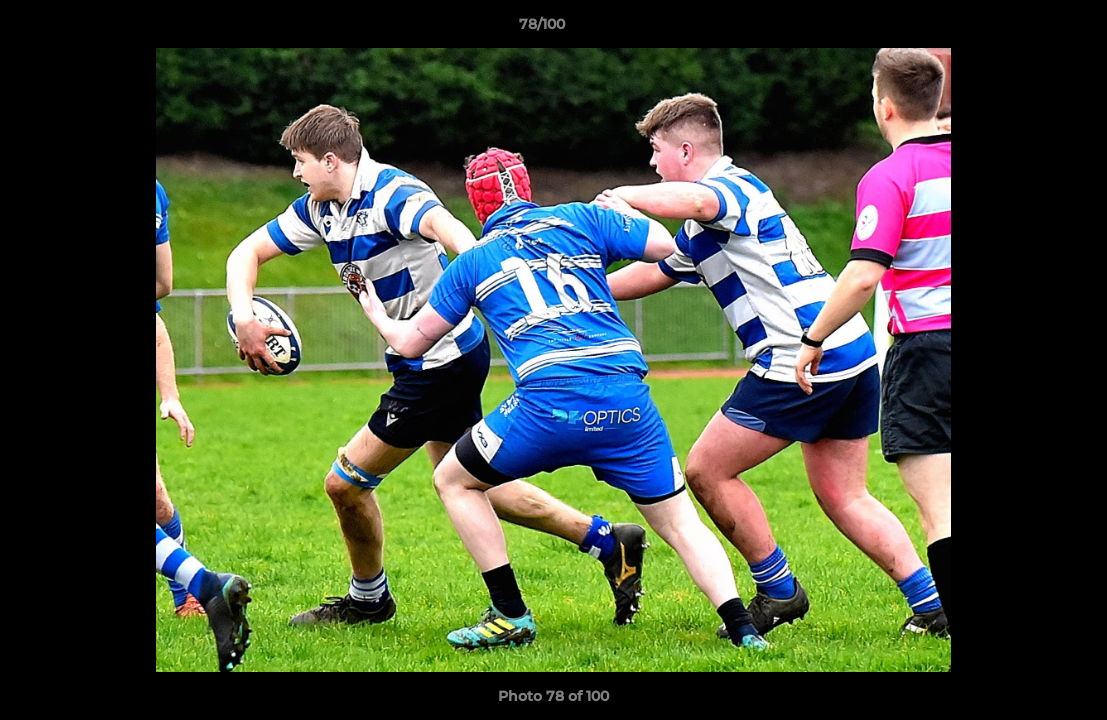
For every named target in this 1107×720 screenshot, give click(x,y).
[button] (1023, 29)
